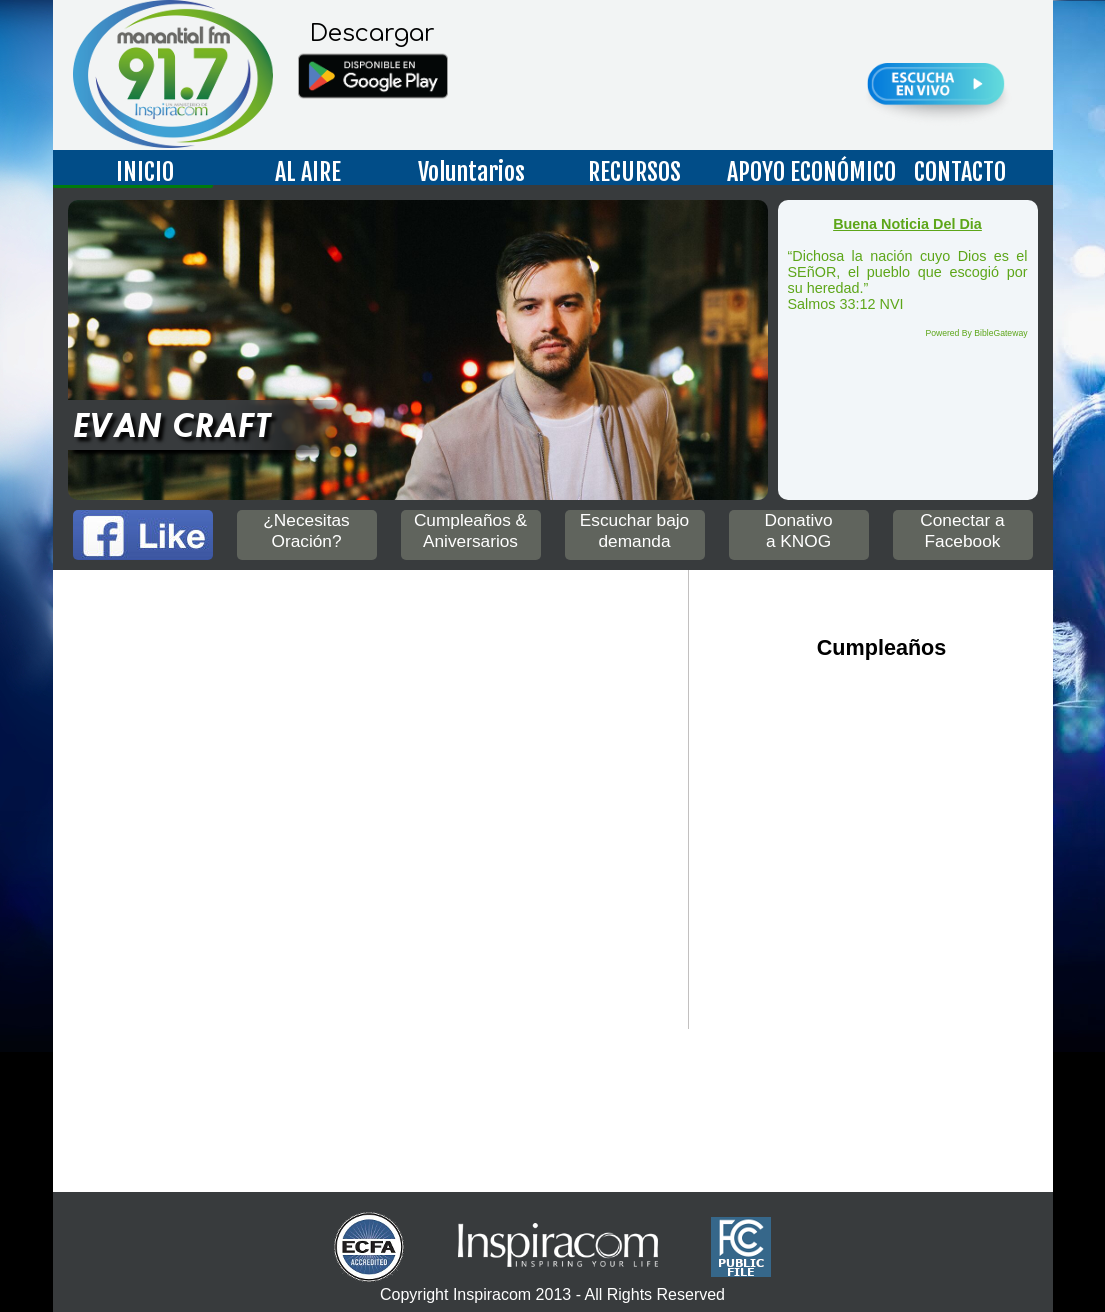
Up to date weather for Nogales (348, 1102)
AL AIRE (308, 172)
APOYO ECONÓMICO (802, 172)
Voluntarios (471, 172)
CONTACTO (960, 172)
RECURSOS (634, 172)
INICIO (145, 172)
